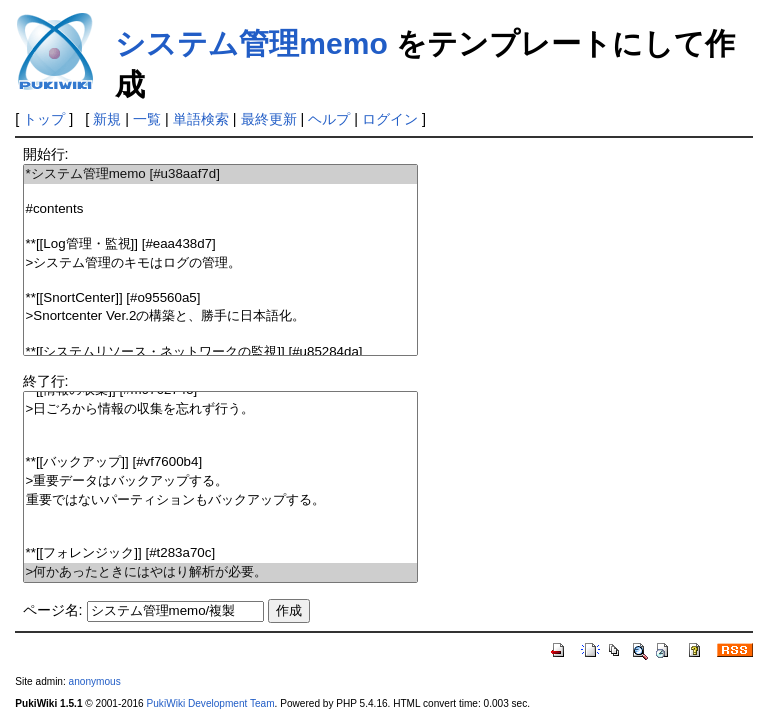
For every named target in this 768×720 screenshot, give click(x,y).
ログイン (390, 119)
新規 (107, 119)
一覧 (147, 119)
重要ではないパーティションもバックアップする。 (221, 500)
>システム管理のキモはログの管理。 (221, 263)
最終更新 (269, 119)
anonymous (95, 681)
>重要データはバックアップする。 (221, 481)
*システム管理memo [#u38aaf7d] (221, 174)
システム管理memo (251, 43)
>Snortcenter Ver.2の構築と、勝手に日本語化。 (221, 316)
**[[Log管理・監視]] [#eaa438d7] (221, 244)
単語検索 (201, 119)
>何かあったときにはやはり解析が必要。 (221, 572)
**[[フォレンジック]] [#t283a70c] (221, 553)
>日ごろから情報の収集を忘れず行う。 (221, 409)
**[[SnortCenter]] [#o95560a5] (221, 298)
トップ (44, 119)
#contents (221, 209)
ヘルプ (329, 119)
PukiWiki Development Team (211, 703)
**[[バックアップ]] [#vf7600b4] (221, 462)
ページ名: (53, 610)
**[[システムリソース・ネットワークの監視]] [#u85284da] (221, 352)
